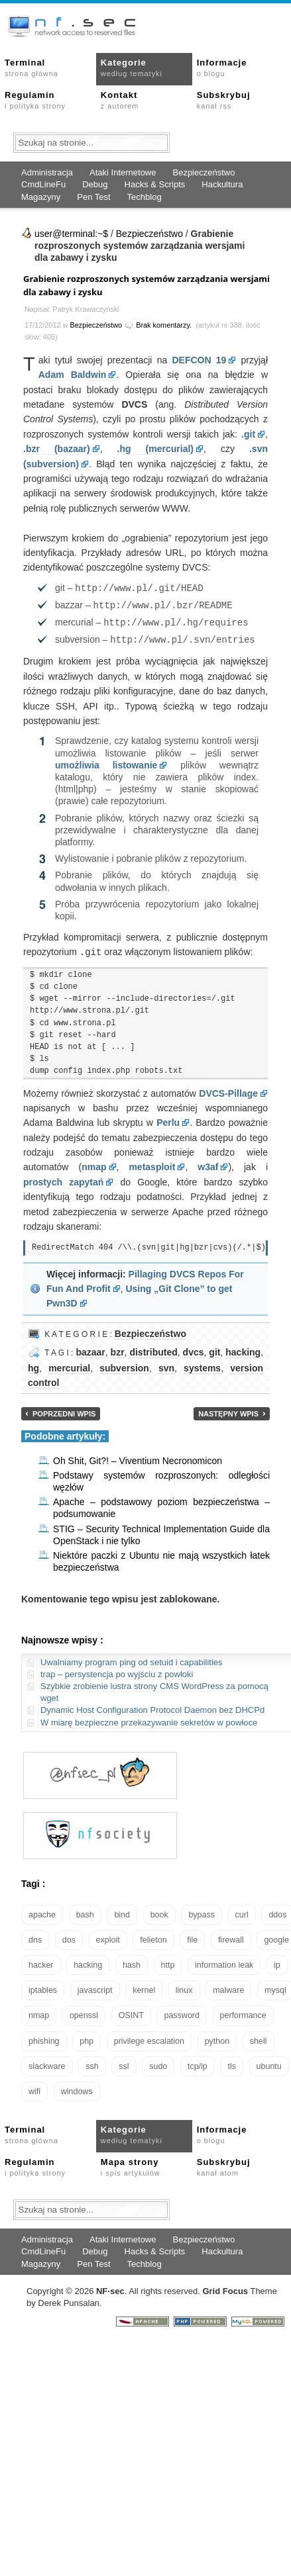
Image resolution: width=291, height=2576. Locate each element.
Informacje (222, 67)
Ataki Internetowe (122, 172)
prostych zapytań (63, 1178)
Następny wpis (228, 1410)
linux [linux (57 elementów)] (184, 1987)
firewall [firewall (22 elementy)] (231, 1936)
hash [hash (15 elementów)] (132, 1961)
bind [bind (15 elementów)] (122, 1911)
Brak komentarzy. (164, 325)
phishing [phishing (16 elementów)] (44, 2038)
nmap (94, 1163)
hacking (243, 1349)
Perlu (168, 1119)
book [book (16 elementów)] (159, 1911)
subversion (124, 1364)
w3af (208, 1163)
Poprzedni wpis (63, 1410)
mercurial (69, 1364)
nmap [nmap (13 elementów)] (39, 2012)
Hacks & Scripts (155, 184)
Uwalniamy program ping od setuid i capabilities (131, 1659)
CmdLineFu (43, 184)
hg (33, 1364)
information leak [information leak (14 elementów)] (224, 1961)
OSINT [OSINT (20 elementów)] (131, 2012)
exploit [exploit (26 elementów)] (108, 1936)
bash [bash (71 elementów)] (85, 1911)
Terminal (31, 67)
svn (166, 1364)
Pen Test (93, 197)
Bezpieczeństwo (203, 172)
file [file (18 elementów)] (192, 1936)
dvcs (193, 1349)
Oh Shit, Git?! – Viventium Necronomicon (137, 1457)
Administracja (47, 172)
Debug (94, 184)
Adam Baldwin (72, 374)
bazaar (90, 1349)
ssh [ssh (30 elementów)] (92, 2063)
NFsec (110, 2288)
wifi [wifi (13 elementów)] (34, 2088)
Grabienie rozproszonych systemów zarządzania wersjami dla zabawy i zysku (146, 285)
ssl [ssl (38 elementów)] (124, 2063)
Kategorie (131, 67)
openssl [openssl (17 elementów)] (84, 2012)
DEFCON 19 (199, 360)
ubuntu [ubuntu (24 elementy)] (269, 2063)
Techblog (144, 197)
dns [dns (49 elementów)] (35, 1936)
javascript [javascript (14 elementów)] (95, 1987)
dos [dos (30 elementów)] (69, 1936)
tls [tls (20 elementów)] (231, 2063)
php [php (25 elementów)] (86, 2038)
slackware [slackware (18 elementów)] (47, 2063)
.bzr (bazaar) (56, 448)
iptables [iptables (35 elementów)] (43, 1987)
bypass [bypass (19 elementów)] (201, 1911)
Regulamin (35, 100)
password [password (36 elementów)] (182, 2012)
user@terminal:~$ (71, 233)
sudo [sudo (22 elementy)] (158, 2063)
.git (248, 434)
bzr (118, 1349)
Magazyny (40, 197)
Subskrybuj (224, 100)
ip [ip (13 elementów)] (277, 1961)
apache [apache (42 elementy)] (42, 1911)
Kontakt (120, 100)
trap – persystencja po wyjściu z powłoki (117, 1671)
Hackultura (222, 184)
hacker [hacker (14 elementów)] (41, 1961)
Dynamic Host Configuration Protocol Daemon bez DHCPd (152, 1707)
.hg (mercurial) (155, 448)
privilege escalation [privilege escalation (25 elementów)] (149, 2038)
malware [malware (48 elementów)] (228, 1987)
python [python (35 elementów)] (217, 2038)
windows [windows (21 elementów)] (77, 2088)
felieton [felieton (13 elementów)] (153, 1936)
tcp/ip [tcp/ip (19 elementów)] (197, 2063)
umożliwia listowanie (106, 762)
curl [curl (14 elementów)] (242, 1911)
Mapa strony (130, 2164)
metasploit (152, 1163)
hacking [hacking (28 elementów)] (88, 1961)
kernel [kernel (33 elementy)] (144, 1987)
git (214, 1349)
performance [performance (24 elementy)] (243, 2012)
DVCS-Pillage (228, 1090)
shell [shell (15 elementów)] (258, 2038)
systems (202, 1364)
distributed (153, 1349)
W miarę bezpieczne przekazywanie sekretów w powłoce (148, 1719)
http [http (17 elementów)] (168, 1961)
